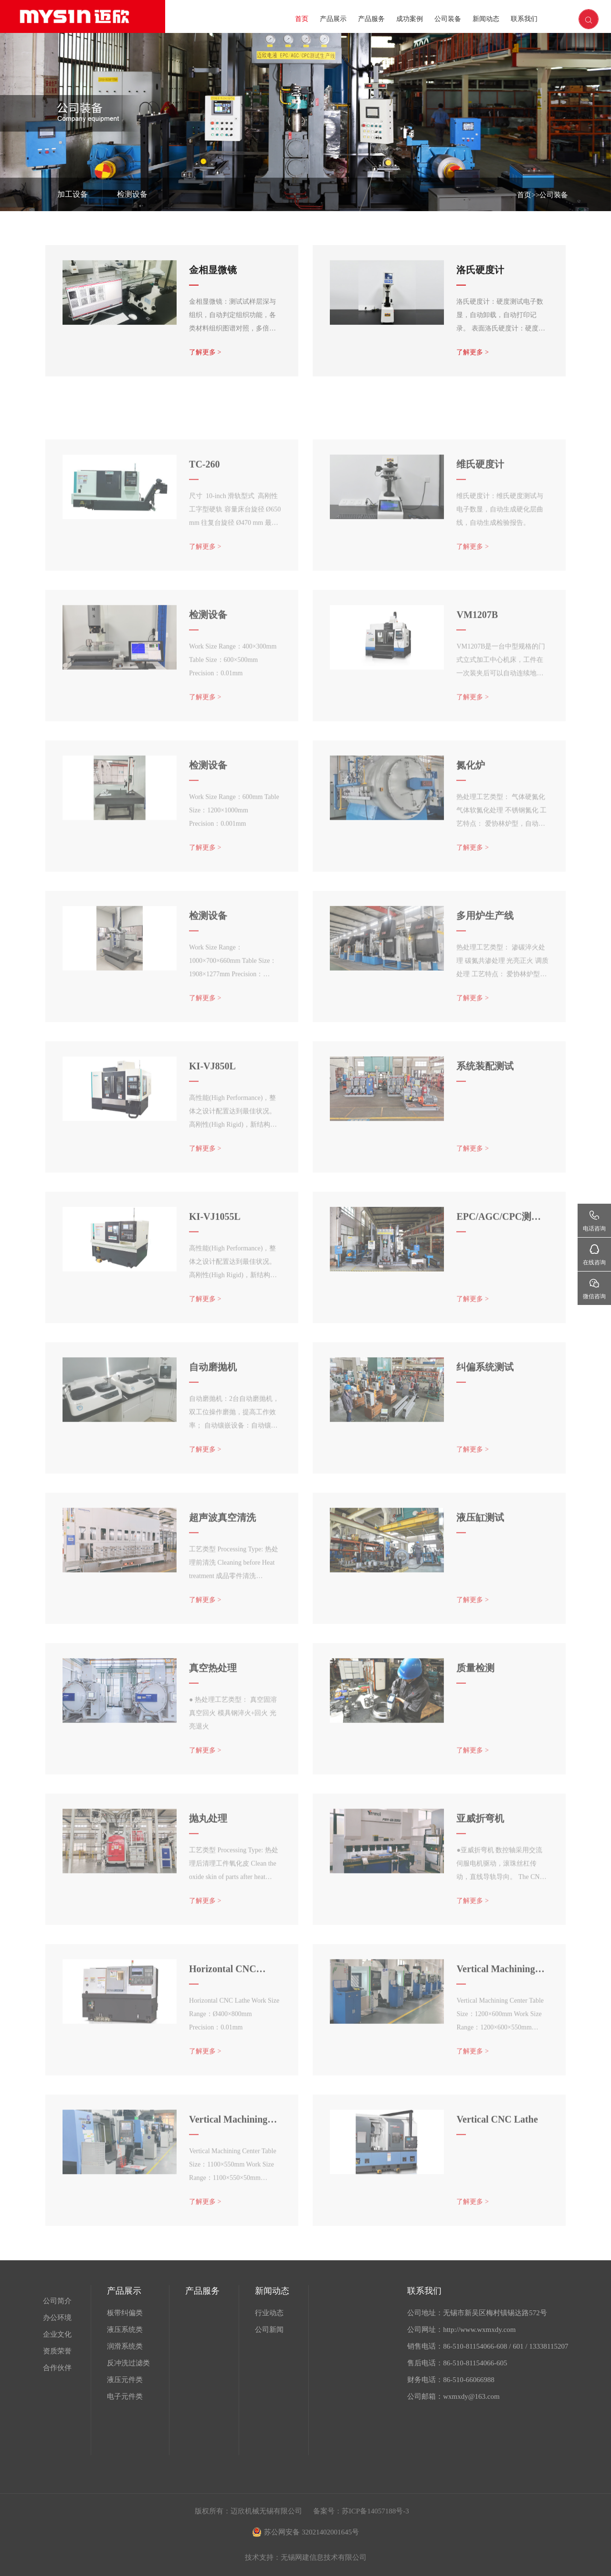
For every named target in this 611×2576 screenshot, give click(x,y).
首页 (301, 18)
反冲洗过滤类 (128, 2363)
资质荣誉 (57, 2351)
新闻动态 (486, 18)
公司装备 (447, 18)
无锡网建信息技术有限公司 (324, 2557)
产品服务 (371, 18)
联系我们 (524, 18)
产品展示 (333, 18)
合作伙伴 (57, 2368)
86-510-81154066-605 (475, 2363)
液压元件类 (125, 2380)
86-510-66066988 (469, 2380)
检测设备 (132, 194)
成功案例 (409, 18)
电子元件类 (125, 2396)
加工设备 (72, 194)
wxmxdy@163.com (471, 2396)
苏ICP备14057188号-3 (375, 2511)
